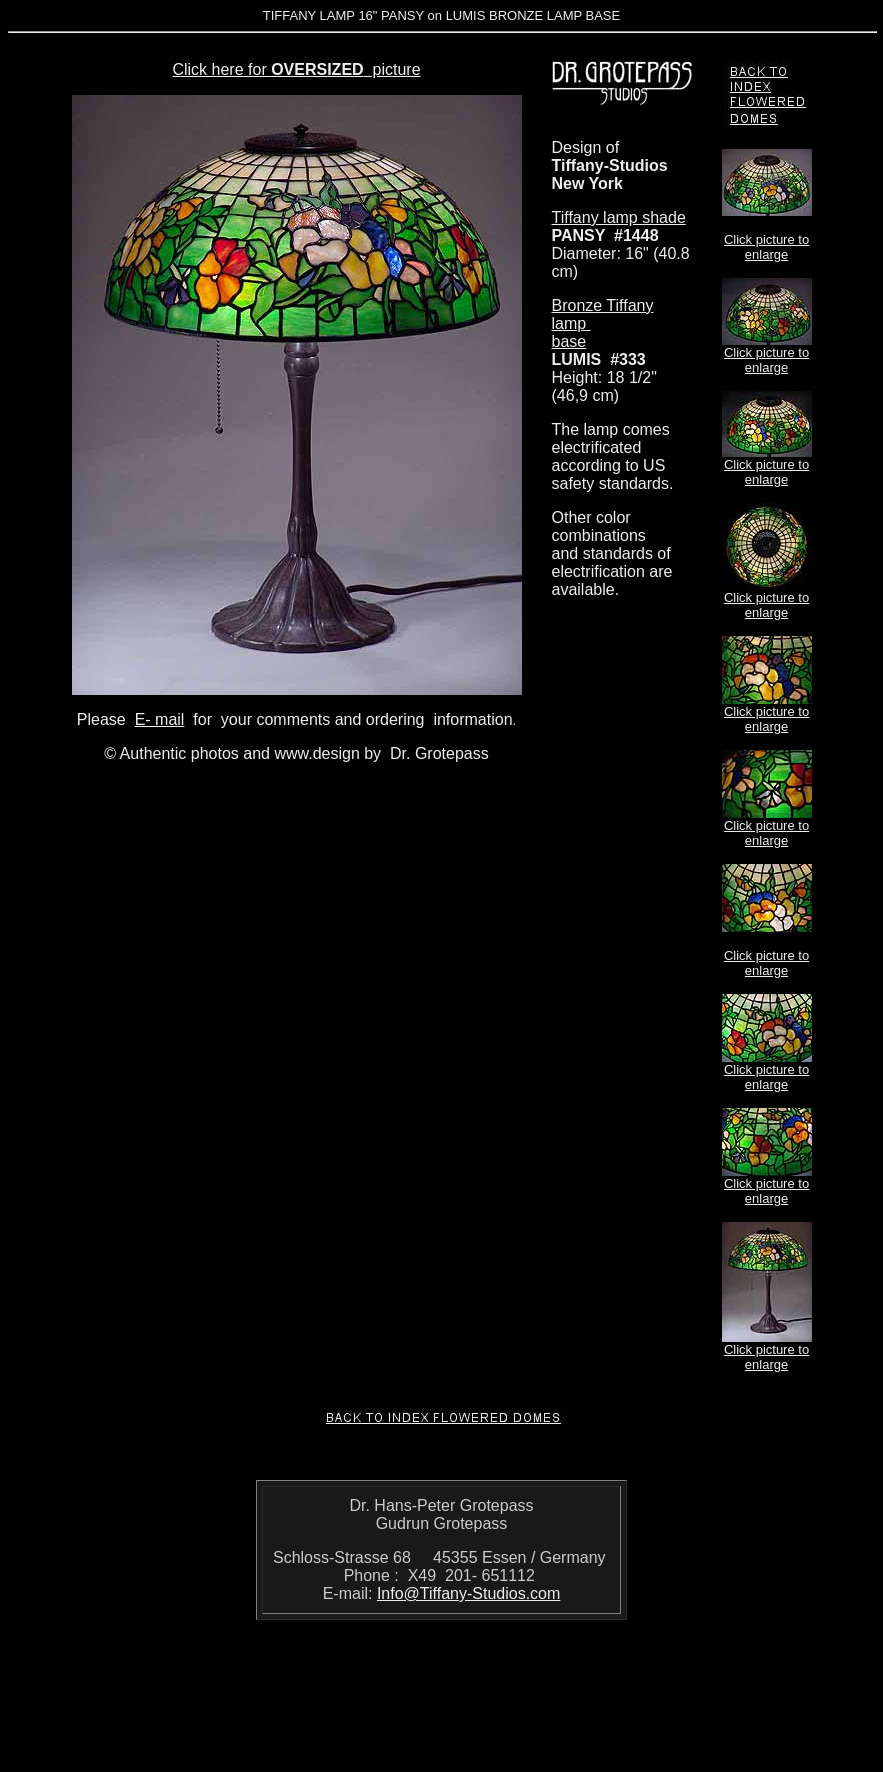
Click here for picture (296, 69)
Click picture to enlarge (766, 247)
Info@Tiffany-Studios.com (468, 1593)
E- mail (160, 719)
